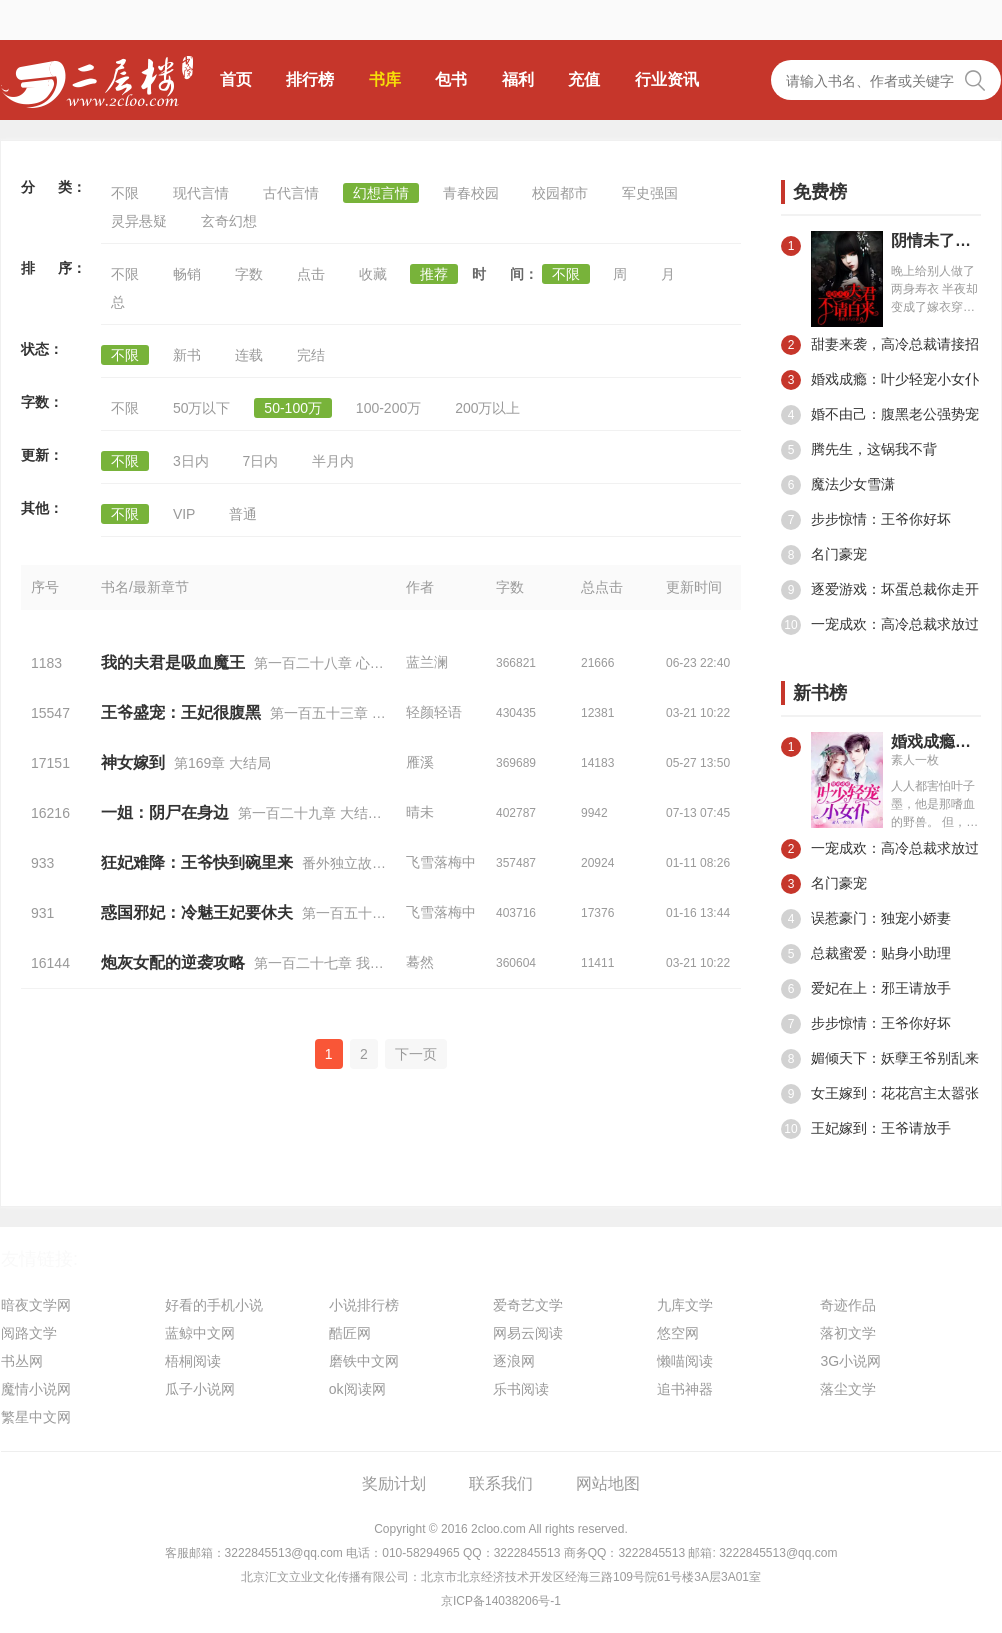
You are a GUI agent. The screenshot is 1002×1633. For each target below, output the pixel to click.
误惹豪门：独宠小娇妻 (866, 919)
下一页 (416, 1054)
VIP (184, 514)
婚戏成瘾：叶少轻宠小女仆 (880, 380)
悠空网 (678, 1333)
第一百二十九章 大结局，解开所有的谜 (359, 813)
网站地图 (608, 1483)
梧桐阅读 (193, 1361)
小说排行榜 (364, 1305)
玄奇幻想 (229, 221)
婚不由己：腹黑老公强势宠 (880, 415)
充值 (584, 79)
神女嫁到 (133, 762)
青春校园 (471, 193)
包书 (451, 79)
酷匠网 (350, 1333)
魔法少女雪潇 (838, 485)
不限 (125, 193)
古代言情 (291, 193)
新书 (187, 355)
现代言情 (201, 193)
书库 (385, 79)
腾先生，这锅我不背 (859, 450)
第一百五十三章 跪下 (335, 713)
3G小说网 (850, 1361)
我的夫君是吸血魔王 (173, 662)
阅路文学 (29, 1333)
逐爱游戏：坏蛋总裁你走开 (880, 590)
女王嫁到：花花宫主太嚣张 (880, 1094)
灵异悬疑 (139, 221)
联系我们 (501, 1483)
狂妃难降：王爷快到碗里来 (197, 862)
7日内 (261, 461)
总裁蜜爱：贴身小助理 (866, 954)
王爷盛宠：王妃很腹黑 (181, 712)
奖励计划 (394, 1483)
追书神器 (685, 1389)
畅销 (187, 274)
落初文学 (848, 1333)
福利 (518, 79)
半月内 (333, 461)
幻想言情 (381, 193)
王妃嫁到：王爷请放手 (866, 1129)
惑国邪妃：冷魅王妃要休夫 (197, 912)
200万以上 (487, 408)
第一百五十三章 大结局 (374, 913)
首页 (236, 79)
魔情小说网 (36, 1389)
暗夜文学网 (36, 1305)
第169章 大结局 (222, 763)
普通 (243, 514)
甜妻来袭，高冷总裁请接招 (880, 345)
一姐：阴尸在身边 (165, 812)
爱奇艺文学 (528, 1305)
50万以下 (202, 408)
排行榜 (310, 79)
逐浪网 (514, 1361)
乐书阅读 (521, 1389)
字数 (249, 274)
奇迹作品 (848, 1305)
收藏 (373, 274)
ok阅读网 (357, 1389)
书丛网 (22, 1361)
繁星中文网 (36, 1417)
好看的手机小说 (214, 1305)
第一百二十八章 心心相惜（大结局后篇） (382, 663)
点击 (311, 274)
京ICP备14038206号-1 (501, 1601)
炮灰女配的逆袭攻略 (173, 962)
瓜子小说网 (200, 1389)
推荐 (434, 274)
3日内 (191, 461)
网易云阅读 (528, 1333)
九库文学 (685, 1305)
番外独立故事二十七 (365, 863)
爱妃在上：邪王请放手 (866, 989)
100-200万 (388, 408)
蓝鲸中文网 (200, 1333)
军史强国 (650, 193)
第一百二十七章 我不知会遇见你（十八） (382, 963)
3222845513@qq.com (284, 1553)
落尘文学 (848, 1389)
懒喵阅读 (685, 1361)
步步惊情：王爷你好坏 (866, 520)
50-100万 (293, 408)
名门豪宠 (824, 555)
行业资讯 (667, 79)
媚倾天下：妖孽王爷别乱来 (880, 1059)
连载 (249, 355)
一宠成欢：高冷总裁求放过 (880, 625)
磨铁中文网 (364, 1361)
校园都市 (560, 193)
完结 (311, 355)
